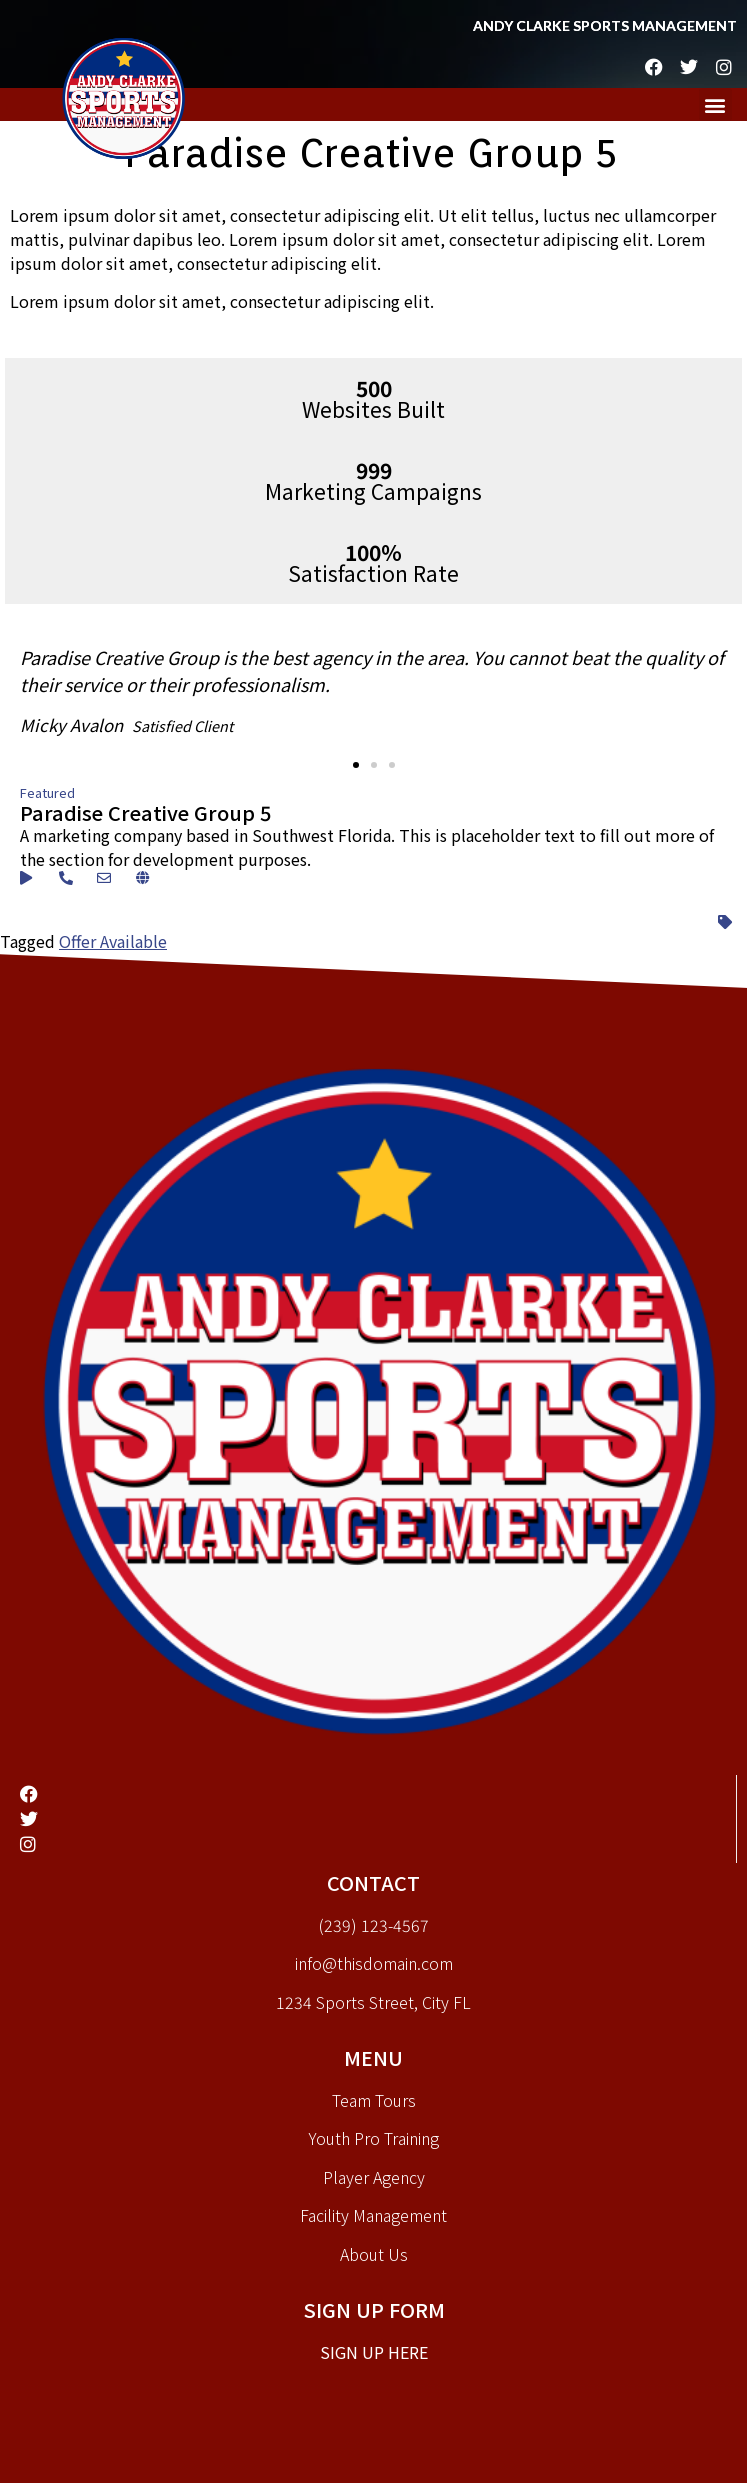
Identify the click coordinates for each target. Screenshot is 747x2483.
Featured (47, 792)
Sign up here (374, 2352)
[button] (715, 104)
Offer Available (113, 941)
